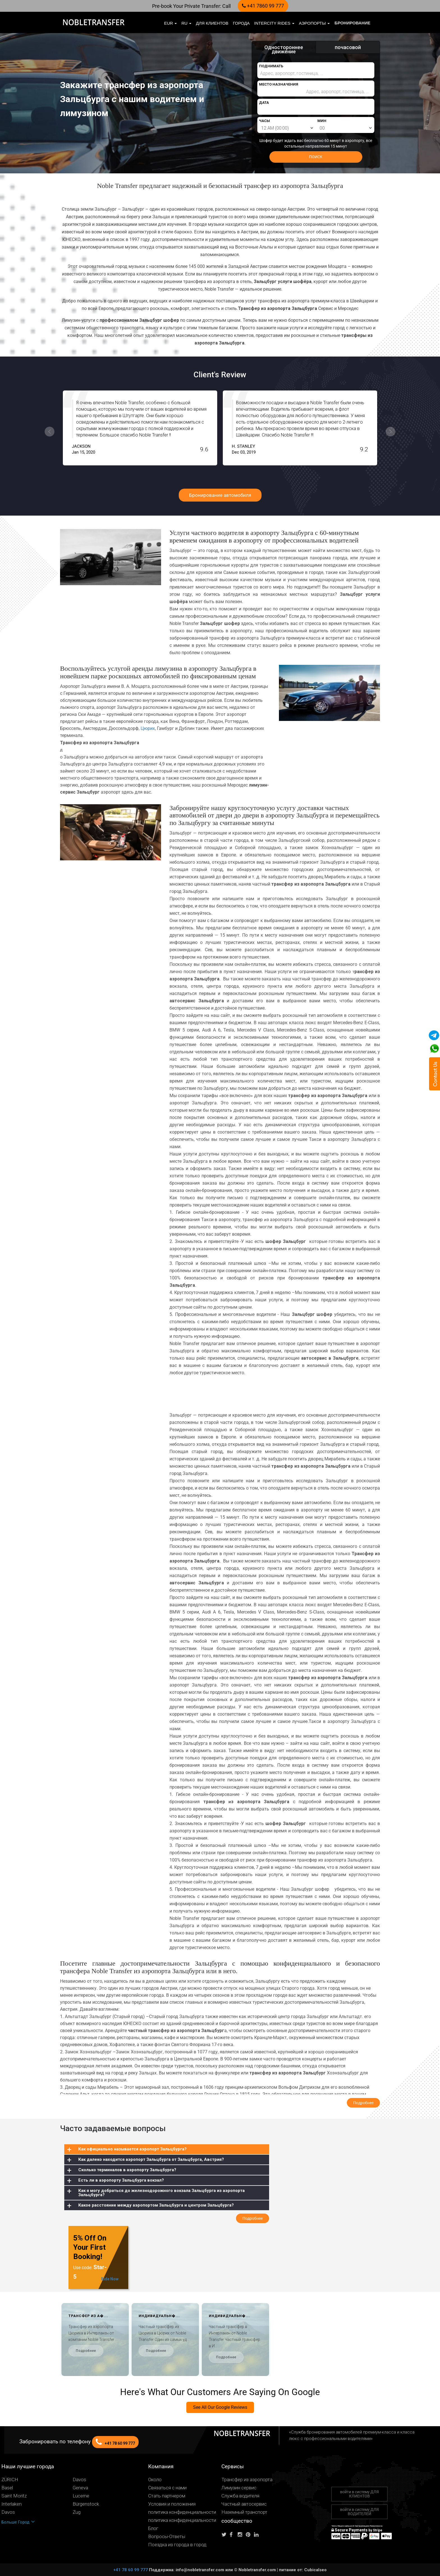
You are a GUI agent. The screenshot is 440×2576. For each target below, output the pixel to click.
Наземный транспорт (244, 2512)
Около (155, 2480)
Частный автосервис (244, 2504)
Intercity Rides (274, 23)
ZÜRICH (9, 2480)
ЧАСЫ (264, 121)
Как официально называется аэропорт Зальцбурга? (132, 2149)
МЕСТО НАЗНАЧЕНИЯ (278, 84)
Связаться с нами (167, 2488)
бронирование (352, 22)
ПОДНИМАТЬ (271, 66)
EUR (170, 23)
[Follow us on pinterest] (249, 2534)
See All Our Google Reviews (220, 2407)
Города (241, 23)
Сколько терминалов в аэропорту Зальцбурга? (127, 2169)
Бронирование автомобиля (220, 495)
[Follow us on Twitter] (225, 2534)
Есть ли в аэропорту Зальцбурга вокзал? (121, 2180)
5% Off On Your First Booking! (89, 2247)
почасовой (348, 47)
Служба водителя (240, 2496)
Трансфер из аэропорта (246, 2480)
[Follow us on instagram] (241, 2534)
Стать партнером (166, 2496)
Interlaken (11, 2504)
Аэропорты (314, 23)
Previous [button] (49, 431)
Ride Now (109, 2279)
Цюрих (148, 728)
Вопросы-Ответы (166, 2536)
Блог (153, 2528)
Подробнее (86, 2351)
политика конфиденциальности (182, 2512)
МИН (321, 121)
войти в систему (359, 2494)
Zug (77, 2512)
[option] (140, 427)
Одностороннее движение (283, 49)
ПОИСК (315, 157)
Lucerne (81, 2496)
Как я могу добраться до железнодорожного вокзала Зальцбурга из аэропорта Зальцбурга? (161, 2192)
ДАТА (264, 102)
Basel (7, 2488)
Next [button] (390, 431)
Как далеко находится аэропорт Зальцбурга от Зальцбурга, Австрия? (151, 2159)
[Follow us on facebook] (233, 2534)
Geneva (80, 2488)
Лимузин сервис (238, 2488)
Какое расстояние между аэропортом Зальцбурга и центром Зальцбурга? (156, 2205)
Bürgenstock (86, 2504)
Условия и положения (172, 2504)
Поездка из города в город (177, 2545)
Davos (79, 2480)
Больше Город (18, 2522)
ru (186, 23)
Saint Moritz (14, 2496)
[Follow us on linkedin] (257, 2534)
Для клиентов (212, 23)
